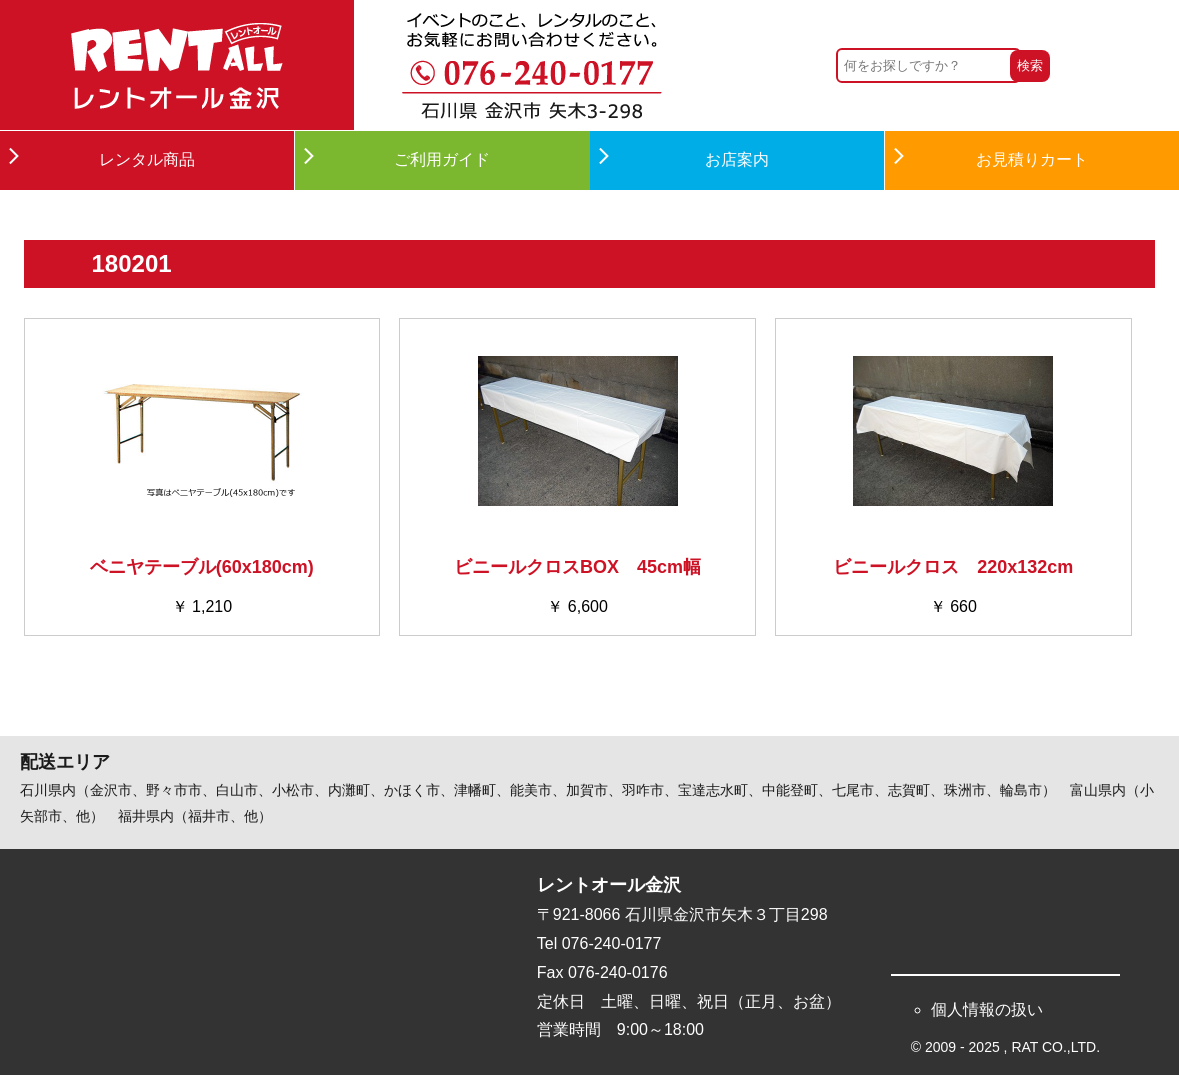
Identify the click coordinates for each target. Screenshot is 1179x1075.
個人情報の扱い (987, 1009)
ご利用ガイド (442, 159)
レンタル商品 (147, 159)
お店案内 (737, 159)
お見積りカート (1032, 159)
